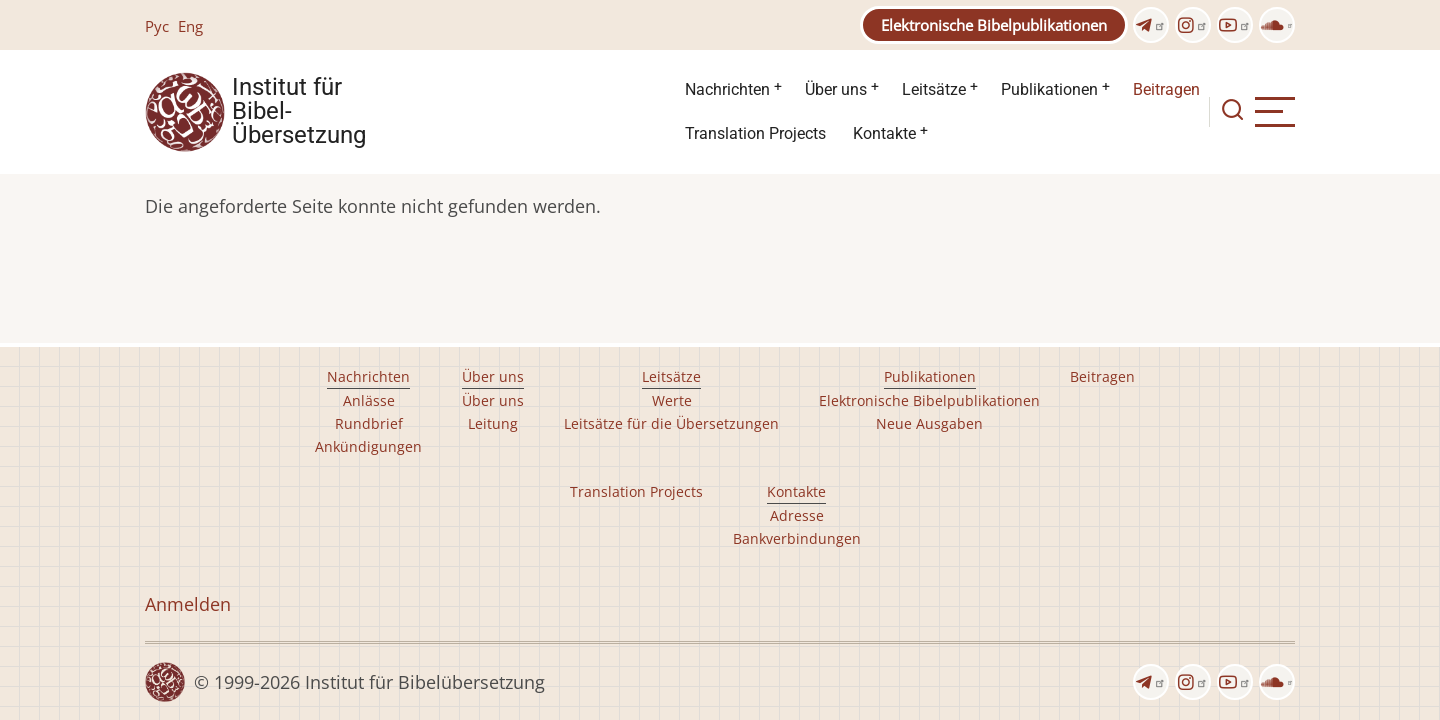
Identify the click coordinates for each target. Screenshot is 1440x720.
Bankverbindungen (797, 538)
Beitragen (1166, 89)
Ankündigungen (368, 446)
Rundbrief (369, 423)
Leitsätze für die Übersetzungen (671, 423)
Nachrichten (727, 89)
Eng (190, 26)
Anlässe (369, 400)
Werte (672, 400)
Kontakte (884, 133)
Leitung (493, 423)
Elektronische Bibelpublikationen (994, 25)
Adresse (797, 515)
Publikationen (1049, 89)
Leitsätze (934, 89)
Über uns (836, 89)
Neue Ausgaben (929, 423)
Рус (157, 26)
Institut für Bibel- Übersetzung (299, 112)
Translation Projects (755, 133)
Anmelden (188, 604)
